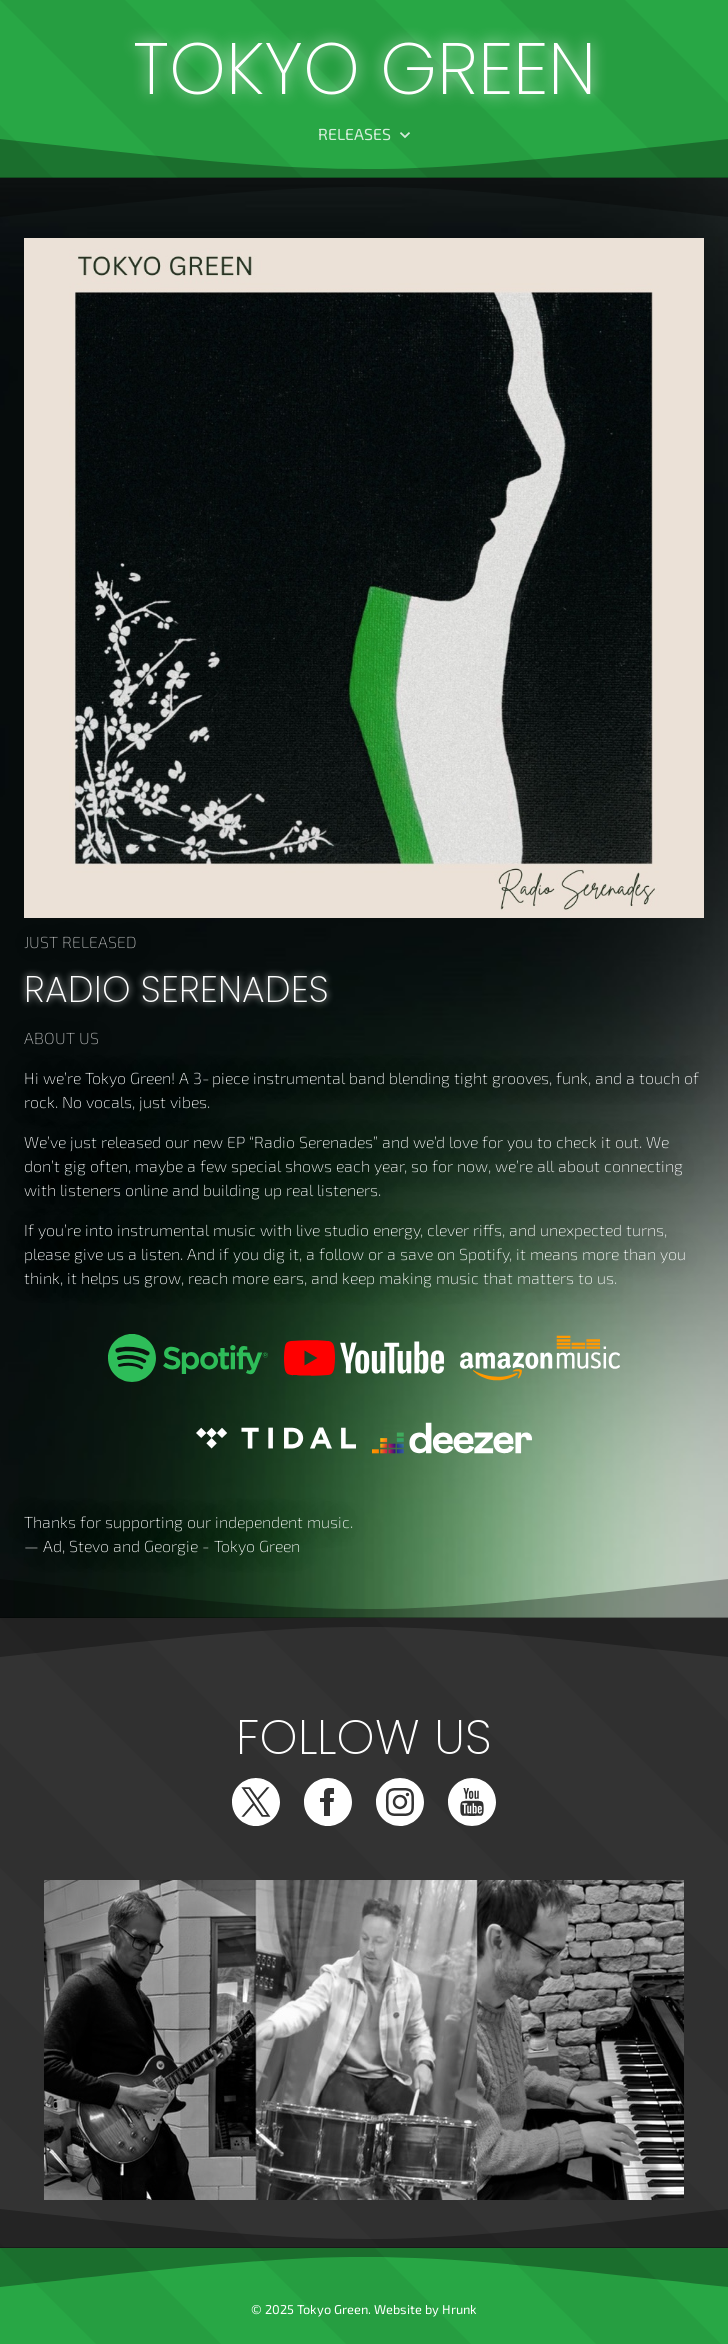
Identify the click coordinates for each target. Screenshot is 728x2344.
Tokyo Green (364, 69)
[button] (364, 134)
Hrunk (459, 2309)
